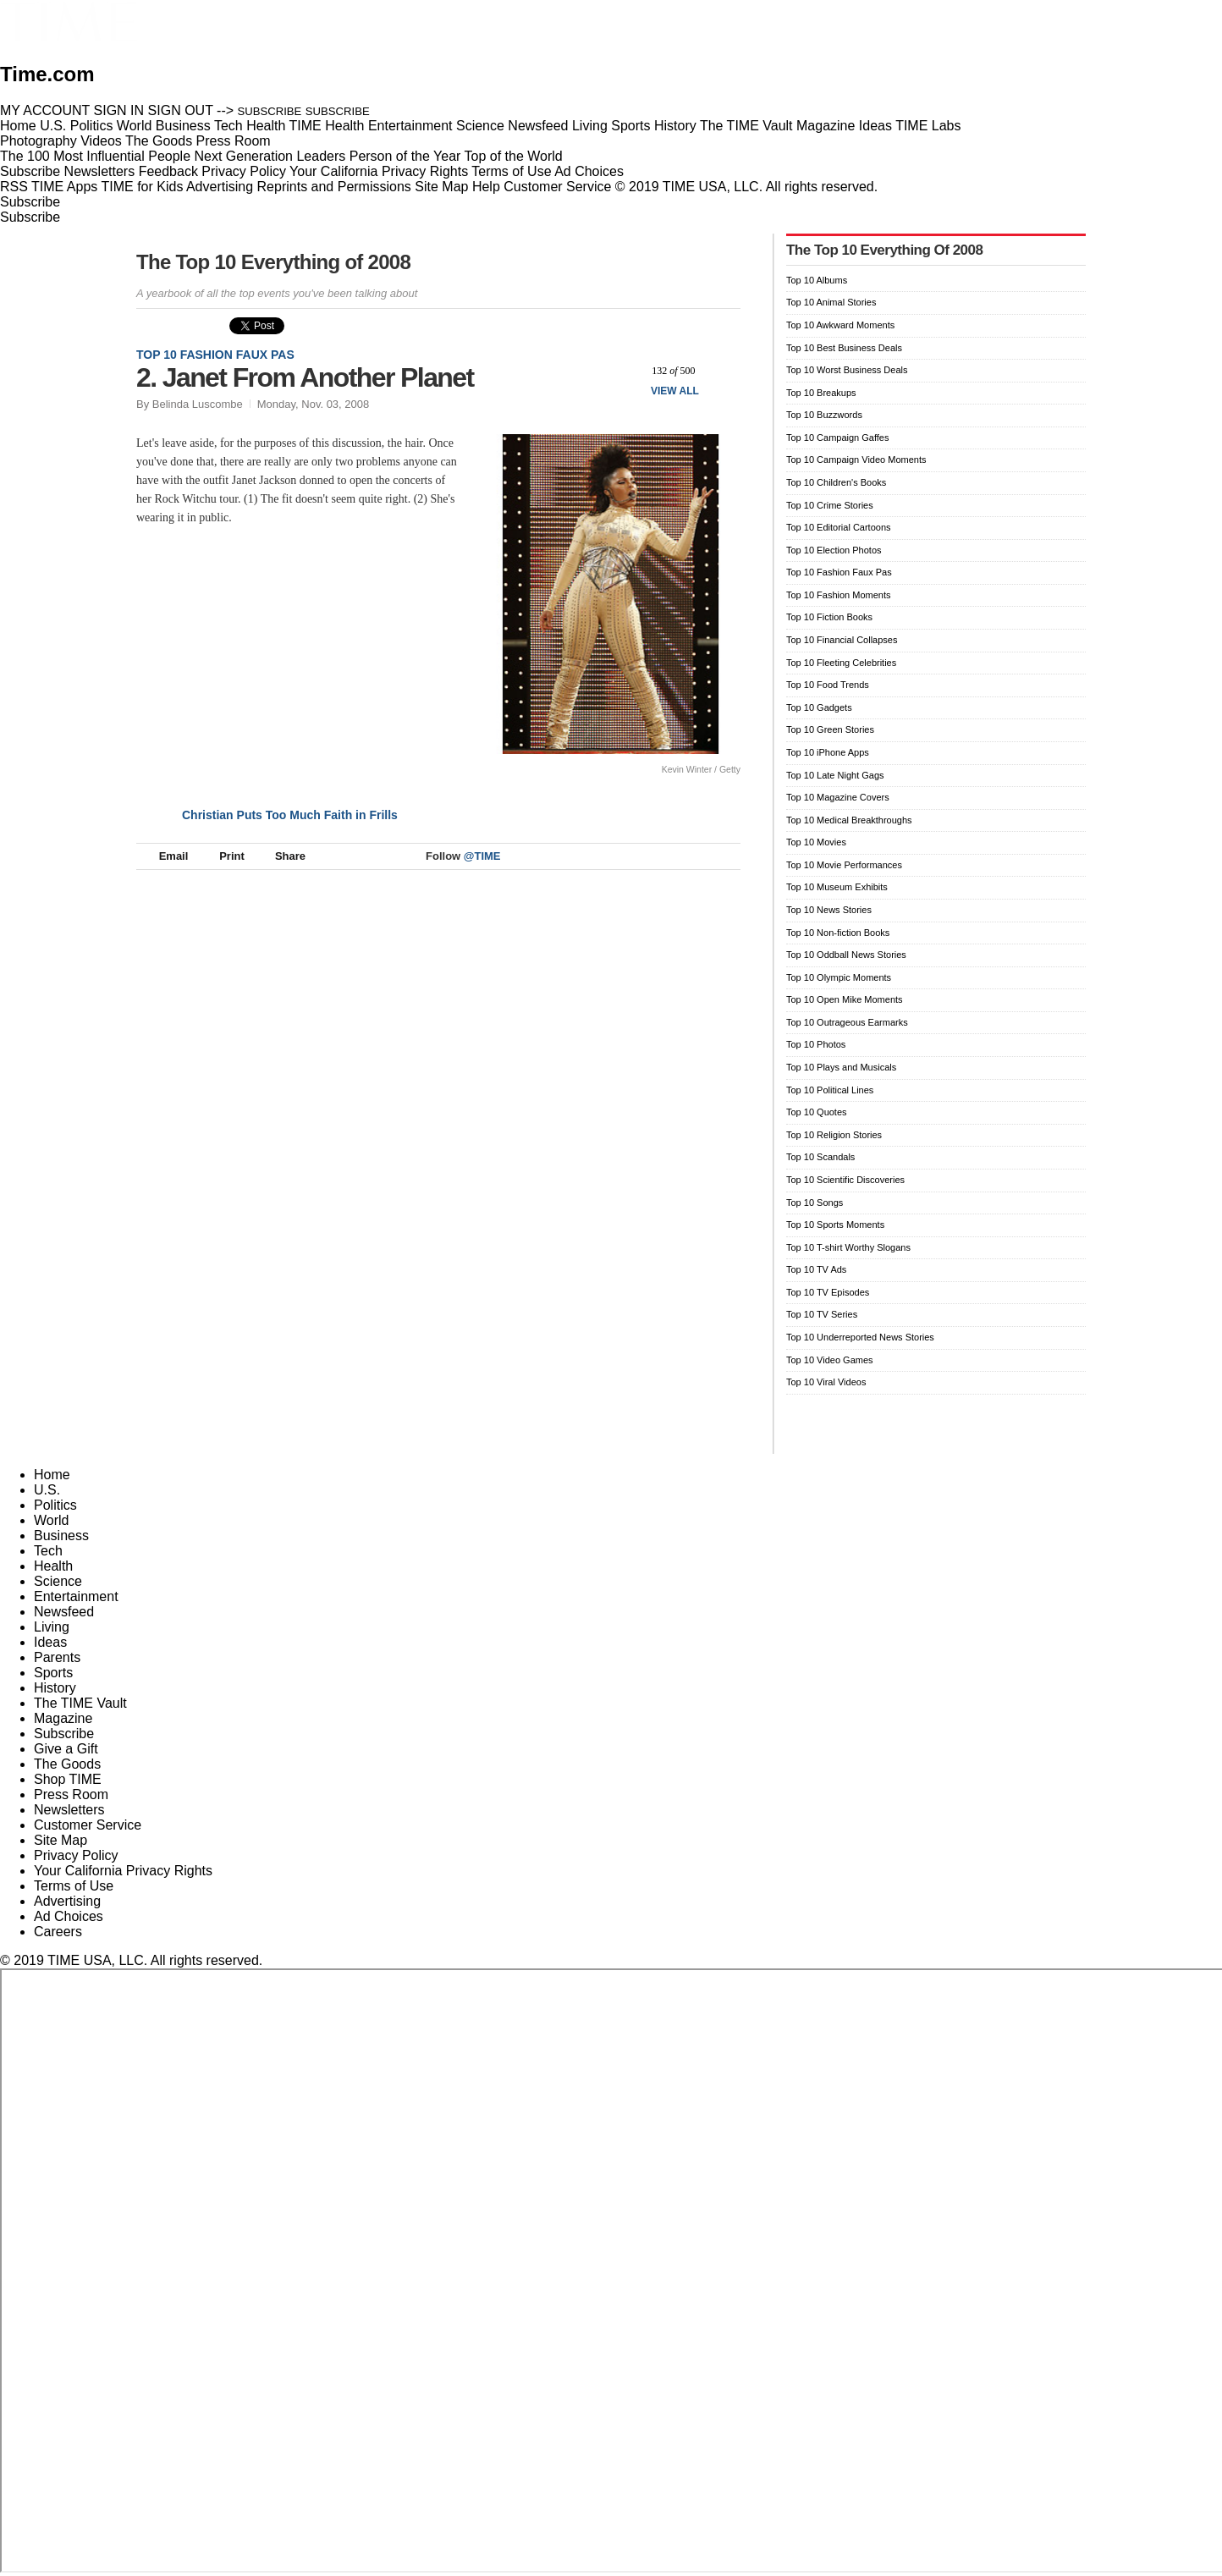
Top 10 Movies (816, 842)
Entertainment (76, 1596)
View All (675, 391)
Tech (48, 1551)
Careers (58, 1931)
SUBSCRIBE (270, 111)
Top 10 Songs (814, 1202)
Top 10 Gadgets (819, 707)
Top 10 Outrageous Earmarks (847, 1022)
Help (486, 186)
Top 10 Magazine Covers (837, 797)
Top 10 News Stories (829, 910)
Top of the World (514, 156)
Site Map (441, 186)
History (55, 1688)
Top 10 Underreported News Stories (860, 1337)
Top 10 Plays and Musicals (841, 1067)
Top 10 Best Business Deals (844, 348)
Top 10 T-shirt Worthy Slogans (848, 1247)
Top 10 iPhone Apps (827, 752)
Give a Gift (66, 1749)
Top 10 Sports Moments (835, 1224)
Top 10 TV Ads (816, 1269)
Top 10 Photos (815, 1044)
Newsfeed (64, 1611)
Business (61, 1535)
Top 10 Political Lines (829, 1090)
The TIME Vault (80, 1703)
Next (721, 370)
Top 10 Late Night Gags (835, 775)
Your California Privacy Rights (378, 171)
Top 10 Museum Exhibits (837, 887)
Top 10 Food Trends (827, 685)
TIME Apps (64, 186)
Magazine (63, 1718)
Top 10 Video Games (829, 1360)
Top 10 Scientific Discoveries (845, 1180)
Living (51, 1627)
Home (52, 1474)
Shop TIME (68, 1779)
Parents (57, 1657)
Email (166, 856)
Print (224, 856)
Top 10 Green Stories (830, 729)
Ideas (50, 1642)
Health (53, 1566)
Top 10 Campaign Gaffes (837, 437)
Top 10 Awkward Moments (840, 325)
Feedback (168, 171)
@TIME (482, 856)
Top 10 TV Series (821, 1314)
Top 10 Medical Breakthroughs (849, 820)
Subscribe (30, 171)
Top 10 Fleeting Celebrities (841, 663)
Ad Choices (595, 171)
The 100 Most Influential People (95, 156)
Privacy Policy (243, 171)
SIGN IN (119, 110)
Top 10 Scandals (820, 1157)
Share (282, 856)
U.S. (47, 1490)
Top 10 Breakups (821, 393)
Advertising (219, 186)
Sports (53, 1672)
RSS (14, 186)
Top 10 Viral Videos (826, 1382)
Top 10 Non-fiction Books (837, 932)
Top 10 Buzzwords (824, 415)
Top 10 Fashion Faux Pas (215, 354)
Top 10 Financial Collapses (841, 640)
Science (58, 1581)
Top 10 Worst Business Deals (846, 370)
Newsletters (99, 171)
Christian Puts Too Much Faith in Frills (290, 815)
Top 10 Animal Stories (831, 302)
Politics (55, 1505)
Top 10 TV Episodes (827, 1292)
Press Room (71, 1794)
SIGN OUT (180, 110)
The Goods (67, 1764)
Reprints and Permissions (334, 186)
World (51, 1520)
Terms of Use (511, 171)
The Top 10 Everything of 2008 (273, 261)
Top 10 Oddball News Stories (846, 954)
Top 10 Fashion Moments (838, 595)
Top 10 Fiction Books (829, 617)
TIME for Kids (142, 186)
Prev (626, 370)
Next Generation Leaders (269, 156)
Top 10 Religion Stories (834, 1135)
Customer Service (557, 186)
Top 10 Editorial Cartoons (838, 527)
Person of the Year (405, 156)
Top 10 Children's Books (836, 482)
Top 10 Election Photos (834, 550)
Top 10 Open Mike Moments (844, 999)
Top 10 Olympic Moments (838, 977)
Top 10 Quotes (816, 1112)
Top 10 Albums (816, 280)
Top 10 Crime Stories (829, 505)
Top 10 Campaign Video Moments (856, 459)
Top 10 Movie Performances (844, 865)
